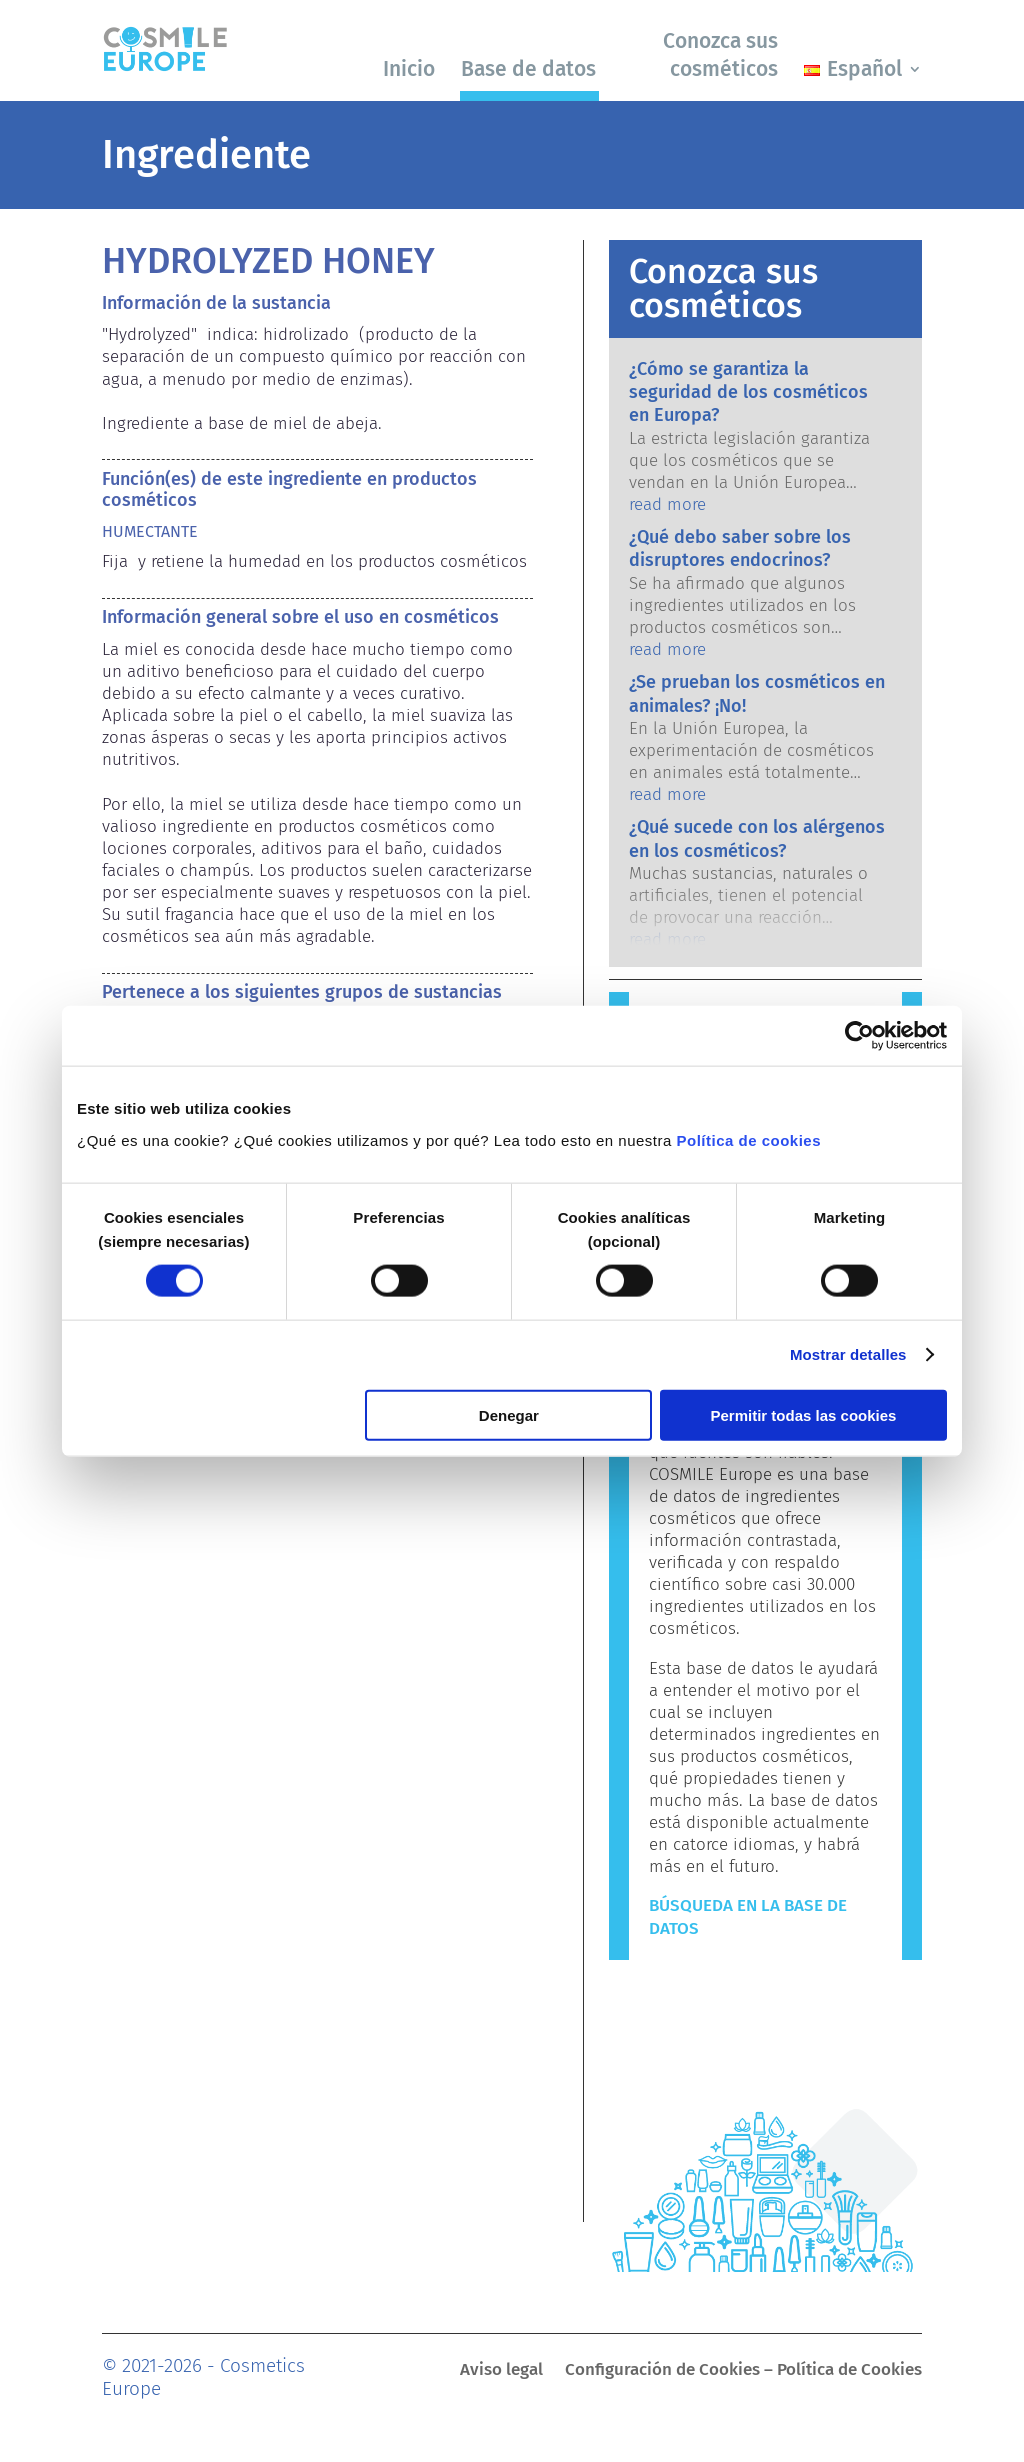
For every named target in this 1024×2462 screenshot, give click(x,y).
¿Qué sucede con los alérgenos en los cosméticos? (757, 838)
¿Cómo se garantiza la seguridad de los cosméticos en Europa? (748, 392)
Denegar (509, 1414)
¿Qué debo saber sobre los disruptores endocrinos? (740, 548)
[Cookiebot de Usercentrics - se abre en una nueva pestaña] (859, 1036)
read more (667, 504)
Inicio (409, 69)
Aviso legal (501, 2371)
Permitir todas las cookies (803, 1414)
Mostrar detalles (848, 1354)
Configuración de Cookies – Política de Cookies (743, 2371)
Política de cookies (749, 1139)
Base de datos (528, 69)
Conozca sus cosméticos (720, 54)
